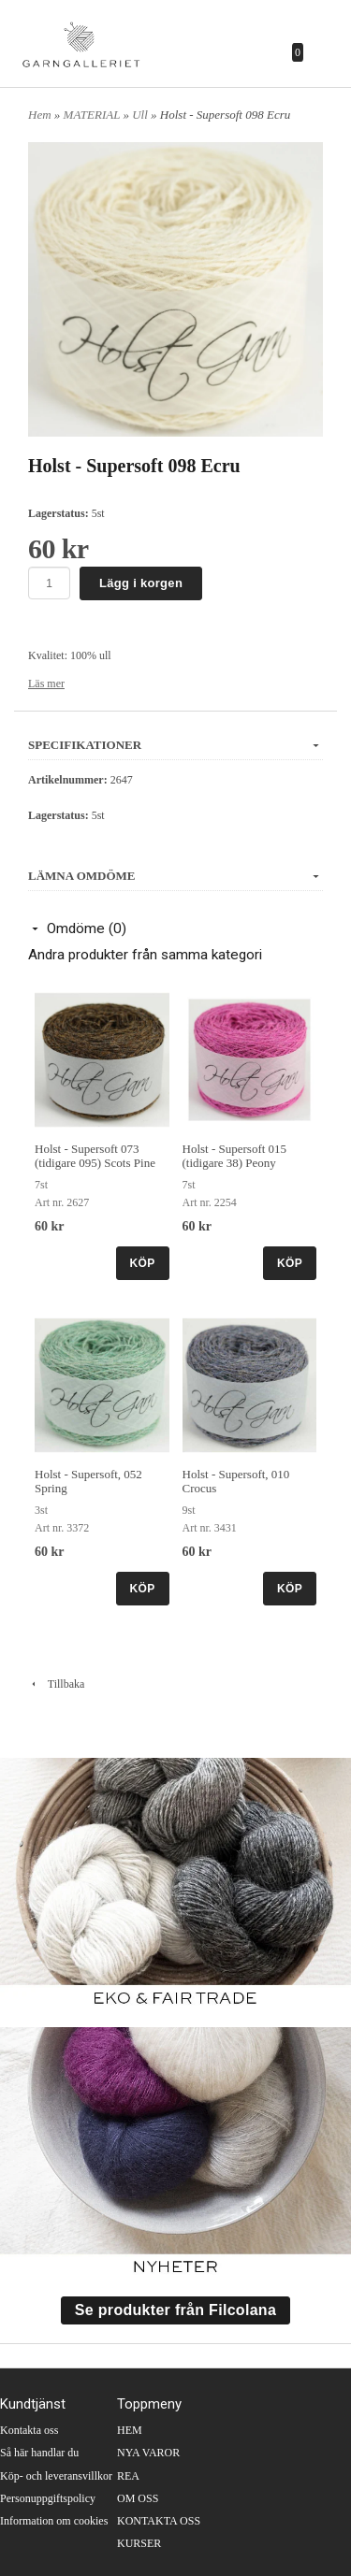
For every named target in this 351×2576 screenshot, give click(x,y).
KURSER (139, 2543)
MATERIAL (94, 115)
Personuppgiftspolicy (47, 2498)
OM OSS (137, 2498)
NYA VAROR (148, 2452)
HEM (129, 2430)
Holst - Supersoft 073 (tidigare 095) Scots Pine (95, 1156)
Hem (39, 115)
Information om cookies (54, 2520)
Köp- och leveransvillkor (56, 2475)
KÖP (142, 1263)
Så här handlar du (39, 2452)
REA (128, 2475)
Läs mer (46, 683)
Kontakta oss (29, 2430)
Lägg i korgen (141, 583)
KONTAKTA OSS (158, 2520)
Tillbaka (56, 1684)
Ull (141, 115)
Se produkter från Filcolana (175, 2310)
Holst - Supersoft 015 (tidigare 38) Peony (235, 1156)
